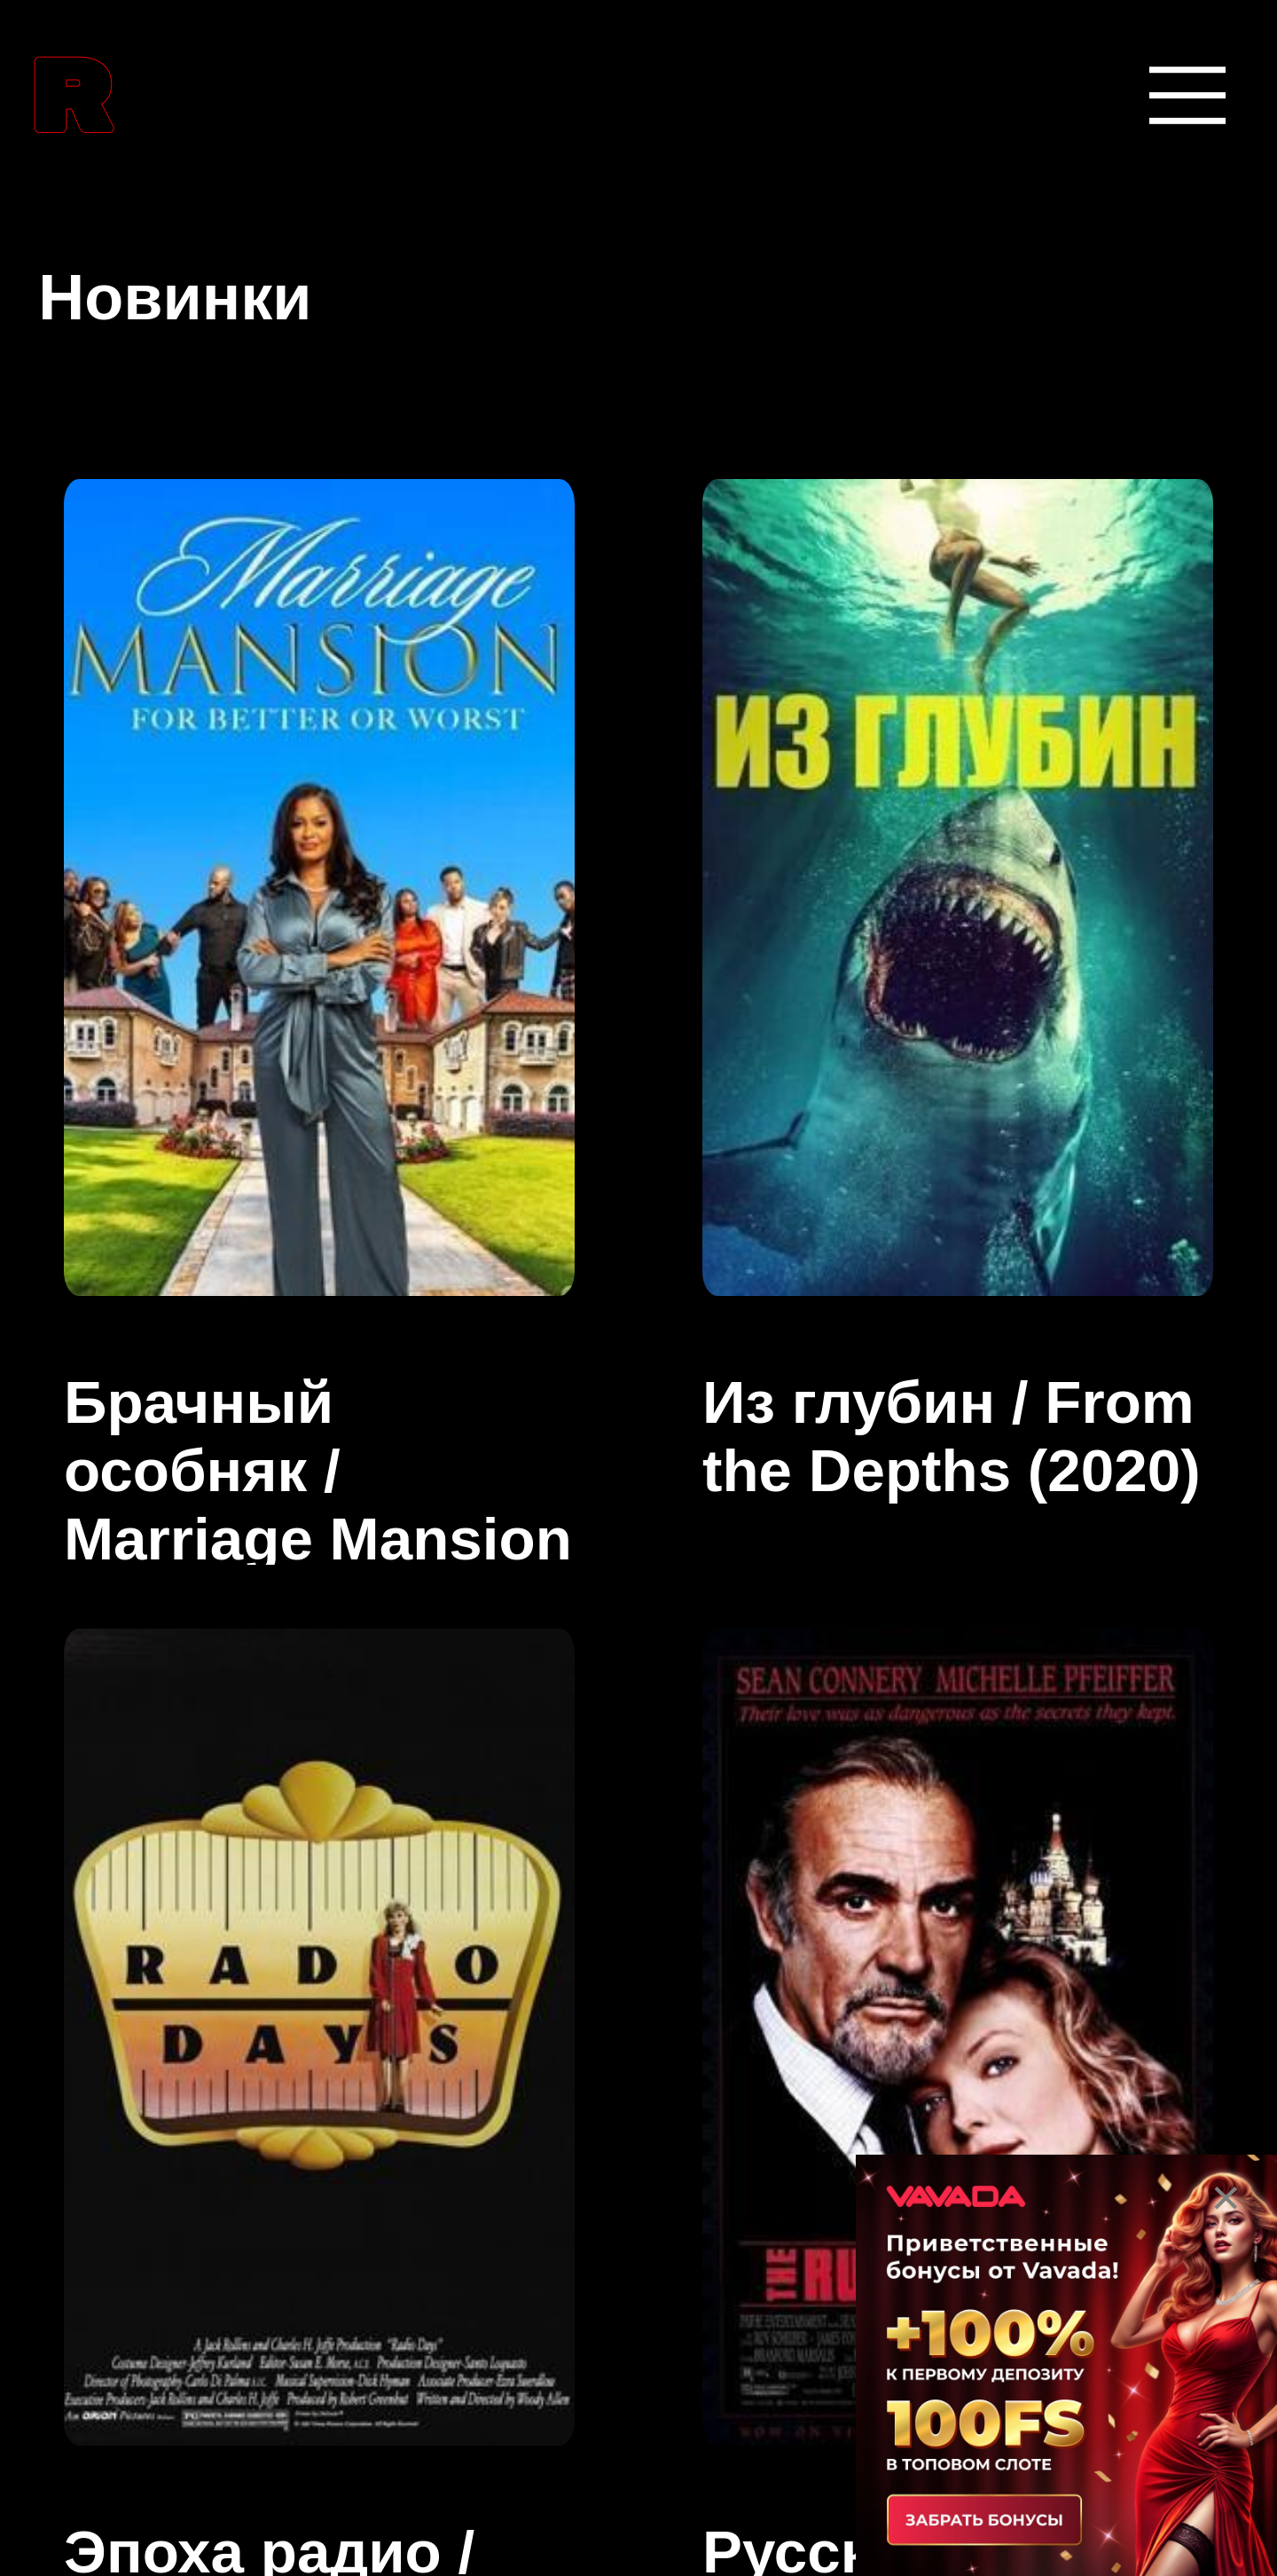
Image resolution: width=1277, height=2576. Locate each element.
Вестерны (137, 2390)
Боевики (121, 2236)
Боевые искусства (222, 1927)
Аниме (102, 1617)
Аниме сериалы (199, 1772)
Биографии (151, 2081)
